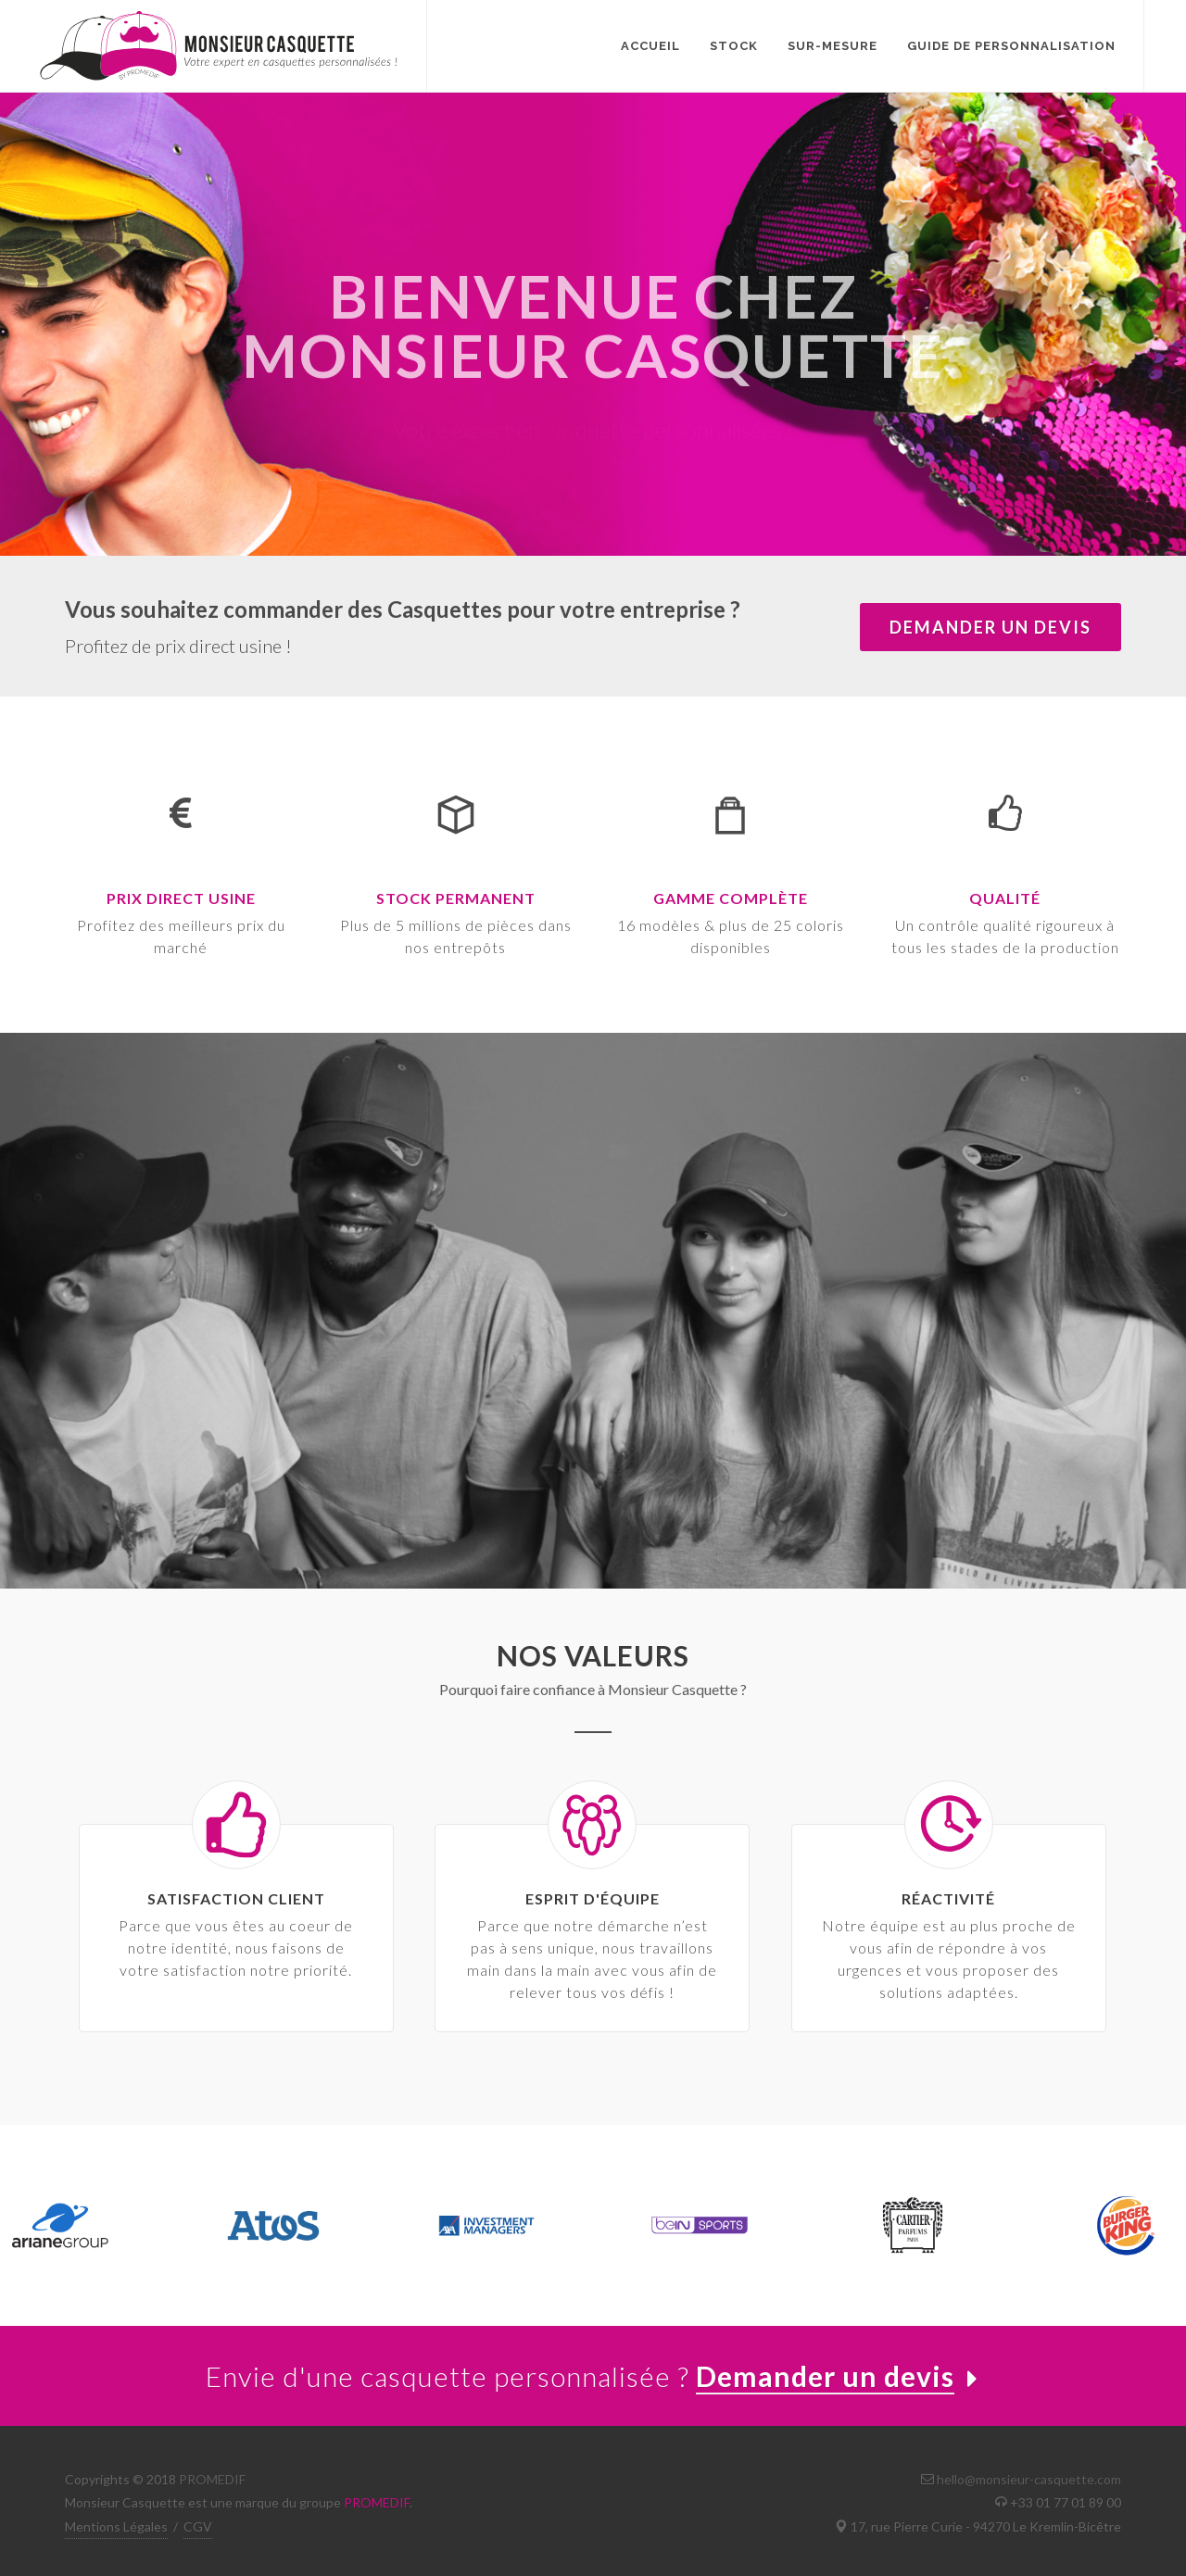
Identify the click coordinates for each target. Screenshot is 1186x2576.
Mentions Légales (116, 2526)
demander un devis (990, 627)
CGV (197, 2526)
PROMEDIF (212, 2479)
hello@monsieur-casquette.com (1029, 2479)
